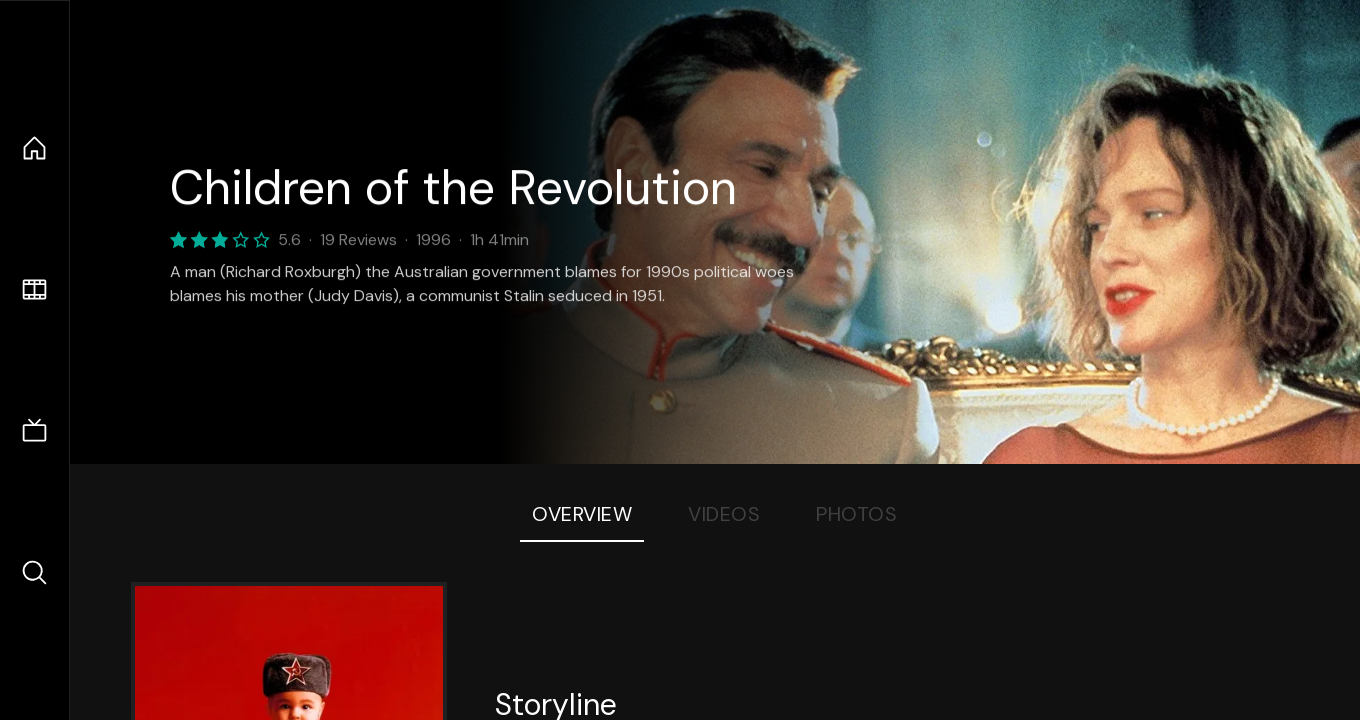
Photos (856, 514)
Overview (582, 514)
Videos (724, 514)
